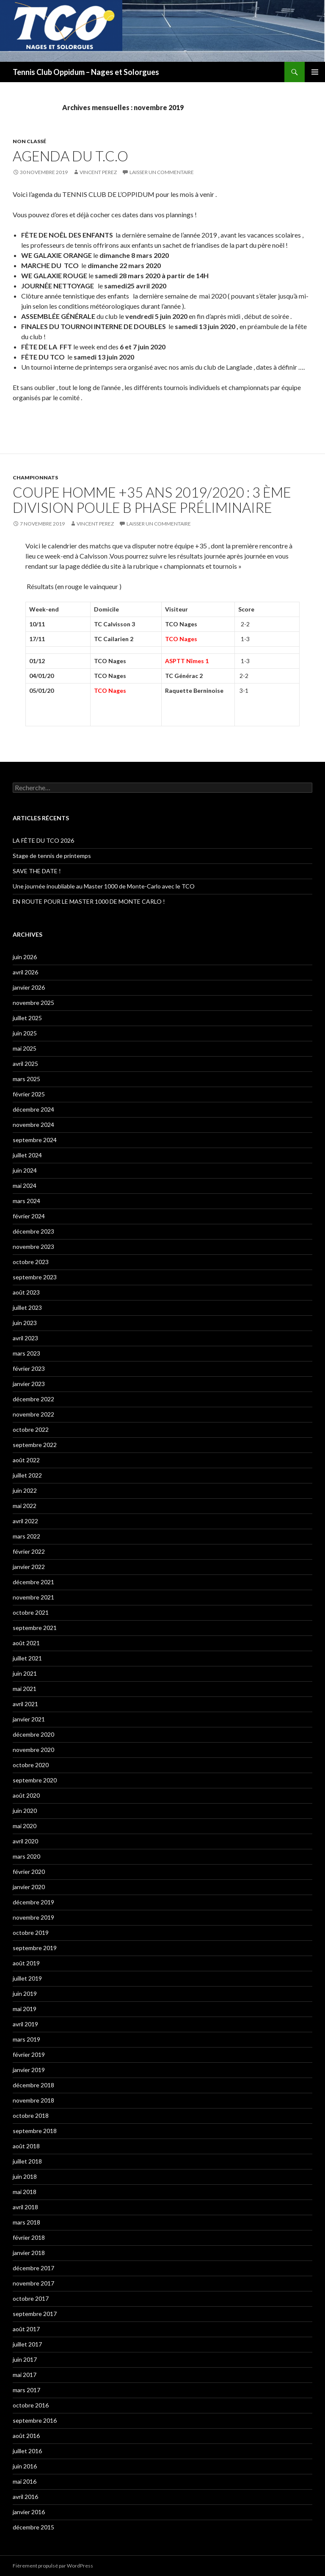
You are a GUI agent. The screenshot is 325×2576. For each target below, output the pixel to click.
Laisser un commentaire (161, 172)
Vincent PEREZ (98, 172)
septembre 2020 (35, 1780)
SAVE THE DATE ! (37, 870)
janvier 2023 (29, 1383)
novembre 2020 (33, 1749)
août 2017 (26, 2329)
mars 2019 (26, 2039)
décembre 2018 (33, 2085)
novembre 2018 (33, 2100)
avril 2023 (25, 1338)
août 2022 (26, 1460)
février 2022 (29, 1551)
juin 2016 (25, 2466)
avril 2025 (25, 1063)
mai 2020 (24, 1825)
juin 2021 (25, 1673)
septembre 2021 (35, 1627)
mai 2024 (24, 1185)
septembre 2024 (35, 1139)
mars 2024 (26, 1200)
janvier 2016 (29, 2511)
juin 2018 (25, 2176)
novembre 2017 (33, 2283)
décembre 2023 (33, 1231)
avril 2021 (25, 1703)
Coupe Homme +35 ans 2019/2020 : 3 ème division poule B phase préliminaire (152, 500)
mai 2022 (24, 1505)
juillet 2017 (27, 2344)
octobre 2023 (31, 1261)
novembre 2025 (33, 1002)
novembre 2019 (33, 1917)
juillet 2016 (27, 2450)
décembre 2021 (33, 1581)
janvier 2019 (29, 2069)
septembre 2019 (35, 1947)
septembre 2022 (35, 1444)
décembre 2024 (33, 1109)
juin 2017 (25, 2359)
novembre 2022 (33, 1414)
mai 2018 (24, 2191)
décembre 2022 (33, 1399)
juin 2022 (25, 1490)
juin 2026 (25, 956)
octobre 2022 (31, 1429)
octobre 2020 (31, 1764)
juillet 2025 (27, 1017)
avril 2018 (25, 2207)
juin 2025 (25, 1033)
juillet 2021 (27, 1658)
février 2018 (29, 2237)
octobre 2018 (31, 2115)
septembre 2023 (35, 1277)
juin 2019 (25, 1993)
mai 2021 (24, 1688)
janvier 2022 (29, 1566)
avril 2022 (25, 1521)
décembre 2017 (33, 2268)
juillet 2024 (27, 1155)
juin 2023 (25, 1322)
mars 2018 (26, 2222)
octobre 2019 (31, 1932)
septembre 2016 (35, 2420)
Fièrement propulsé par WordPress (53, 2565)
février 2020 (29, 1871)
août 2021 (26, 1642)
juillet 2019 (27, 1978)
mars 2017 (26, 2389)
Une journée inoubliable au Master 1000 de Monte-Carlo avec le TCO (104, 886)
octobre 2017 (31, 2298)
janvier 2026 (29, 987)
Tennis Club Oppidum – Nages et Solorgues (86, 72)
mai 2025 (24, 1048)
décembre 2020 (33, 1734)
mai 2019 (24, 2008)
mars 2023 (26, 1353)
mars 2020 (26, 1856)
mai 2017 (24, 2374)
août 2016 (26, 2435)
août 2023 (26, 1292)
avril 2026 (25, 972)
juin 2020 (25, 1810)
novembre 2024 (33, 1124)
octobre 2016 (31, 2405)
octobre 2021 (31, 1612)
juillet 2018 (27, 2161)
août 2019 (26, 1963)
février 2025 (29, 1094)
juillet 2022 (27, 1475)
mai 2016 (24, 2481)
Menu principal (315, 72)
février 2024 (29, 1216)
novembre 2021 (33, 1597)
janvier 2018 (29, 2252)
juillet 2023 (27, 1307)
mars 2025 (26, 1078)
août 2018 (26, 2146)
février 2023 (29, 1368)
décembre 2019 (33, 1902)
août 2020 (26, 1795)
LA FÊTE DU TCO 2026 (43, 840)
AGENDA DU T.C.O (70, 155)
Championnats (35, 477)
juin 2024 (25, 1170)
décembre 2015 (33, 2527)
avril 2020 (25, 1841)
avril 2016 (25, 2496)
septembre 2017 (35, 2313)
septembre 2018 (35, 2130)
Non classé (29, 141)
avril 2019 (25, 2024)
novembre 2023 (33, 1246)
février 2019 (29, 2054)
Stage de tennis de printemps (52, 855)
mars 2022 (26, 1536)
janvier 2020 (29, 1886)
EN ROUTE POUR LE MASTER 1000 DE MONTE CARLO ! (89, 901)
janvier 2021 (29, 1719)
